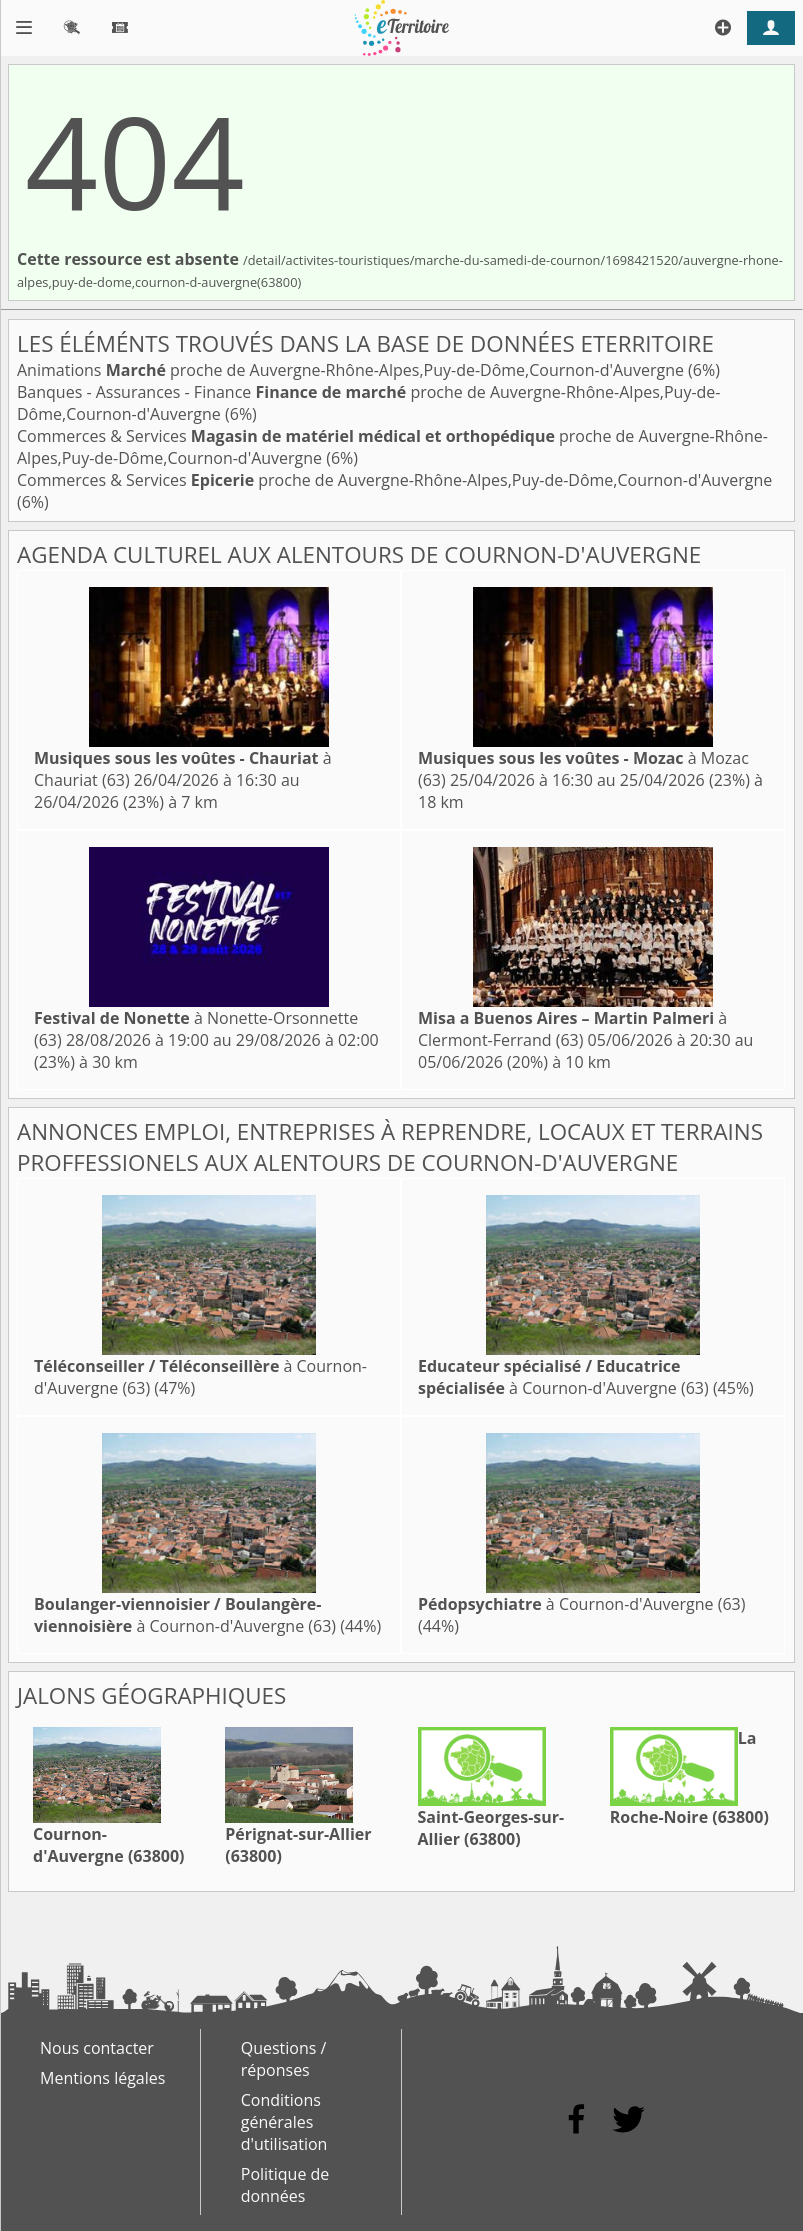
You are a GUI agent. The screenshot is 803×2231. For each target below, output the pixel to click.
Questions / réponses (284, 2059)
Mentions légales (102, 2078)
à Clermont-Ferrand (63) (572, 1029)
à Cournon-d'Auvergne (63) (563, 1377)
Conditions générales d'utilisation (284, 2122)
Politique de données (285, 2185)
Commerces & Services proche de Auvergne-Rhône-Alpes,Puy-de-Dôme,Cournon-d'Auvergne (394, 480)
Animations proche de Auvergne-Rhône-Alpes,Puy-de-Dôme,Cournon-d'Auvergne (352, 370)
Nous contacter (97, 2048)
